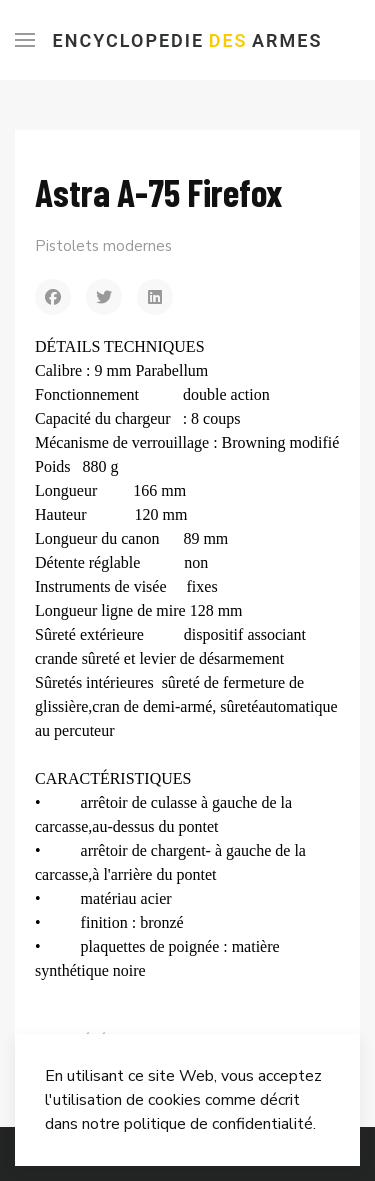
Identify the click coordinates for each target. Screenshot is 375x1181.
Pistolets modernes (103, 246)
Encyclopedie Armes (188, 40)
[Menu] (25, 40)
